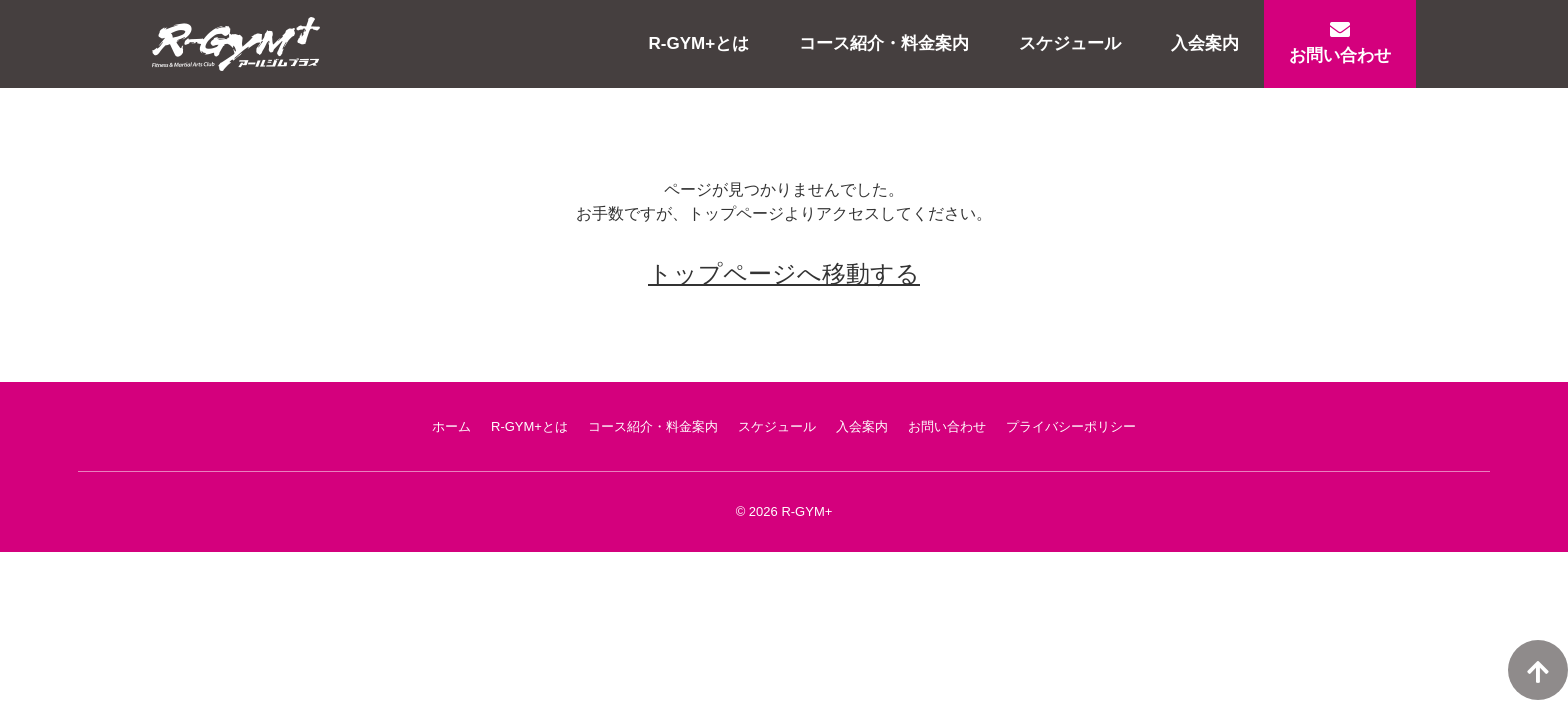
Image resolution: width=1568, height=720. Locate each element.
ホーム (451, 426)
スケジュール (1070, 43)
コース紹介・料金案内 (884, 43)
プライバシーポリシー (1071, 426)
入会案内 (1205, 43)
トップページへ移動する (784, 273)
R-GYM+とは (699, 43)
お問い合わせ (1340, 42)
